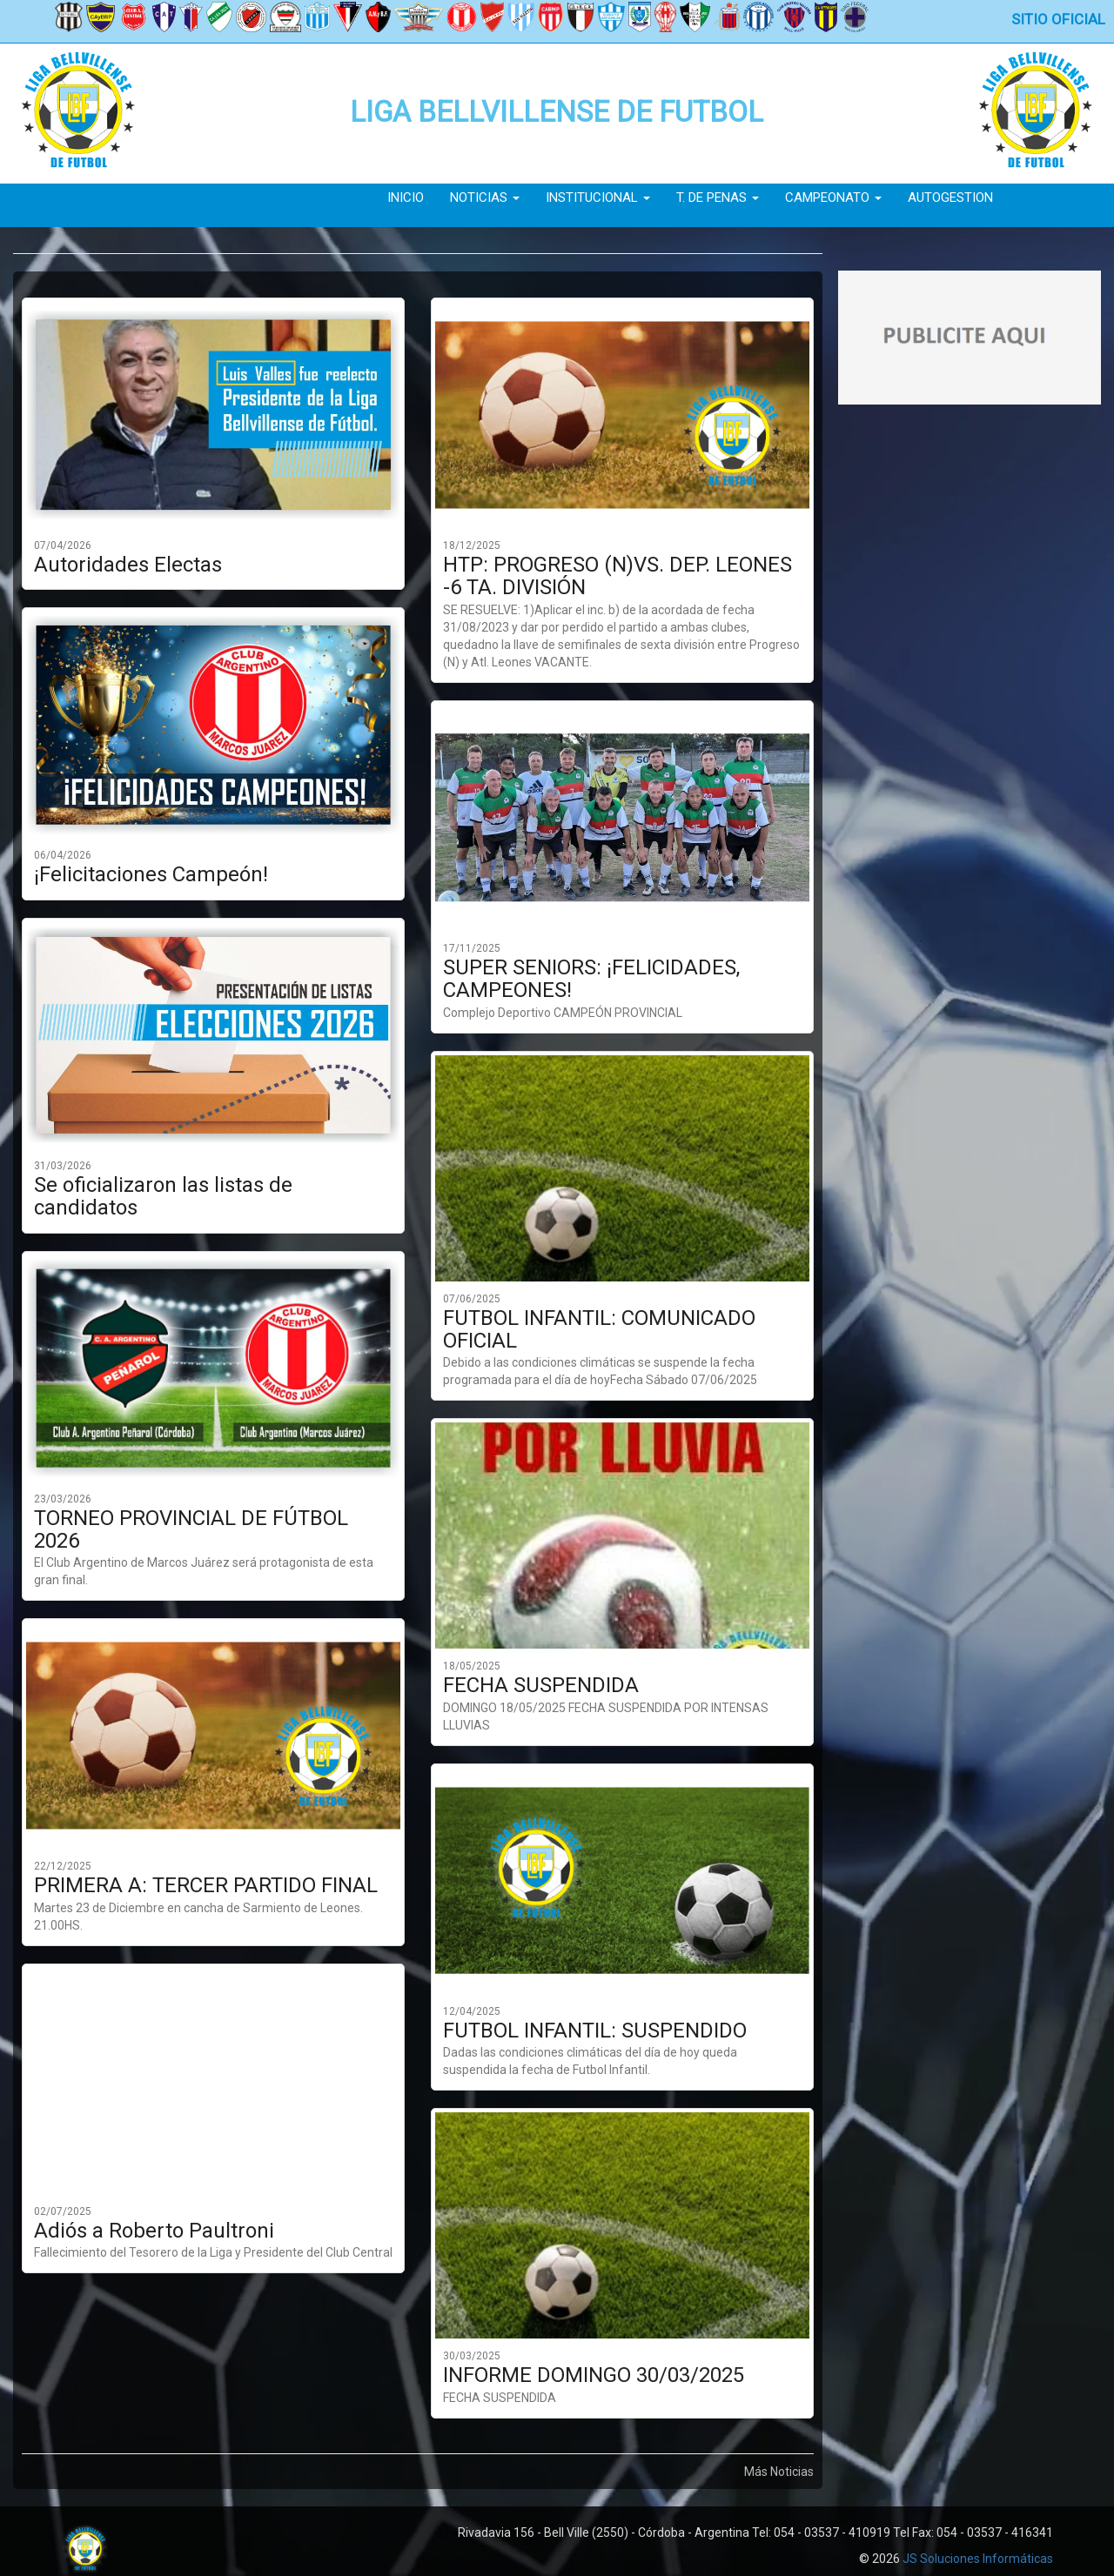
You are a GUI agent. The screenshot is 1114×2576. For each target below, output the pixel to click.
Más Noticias (779, 2472)
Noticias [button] (485, 197)
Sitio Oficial (1058, 19)
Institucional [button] (598, 197)
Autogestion (950, 197)
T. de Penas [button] (717, 197)
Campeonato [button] (833, 197)
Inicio (405, 197)
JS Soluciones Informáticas (978, 2559)
